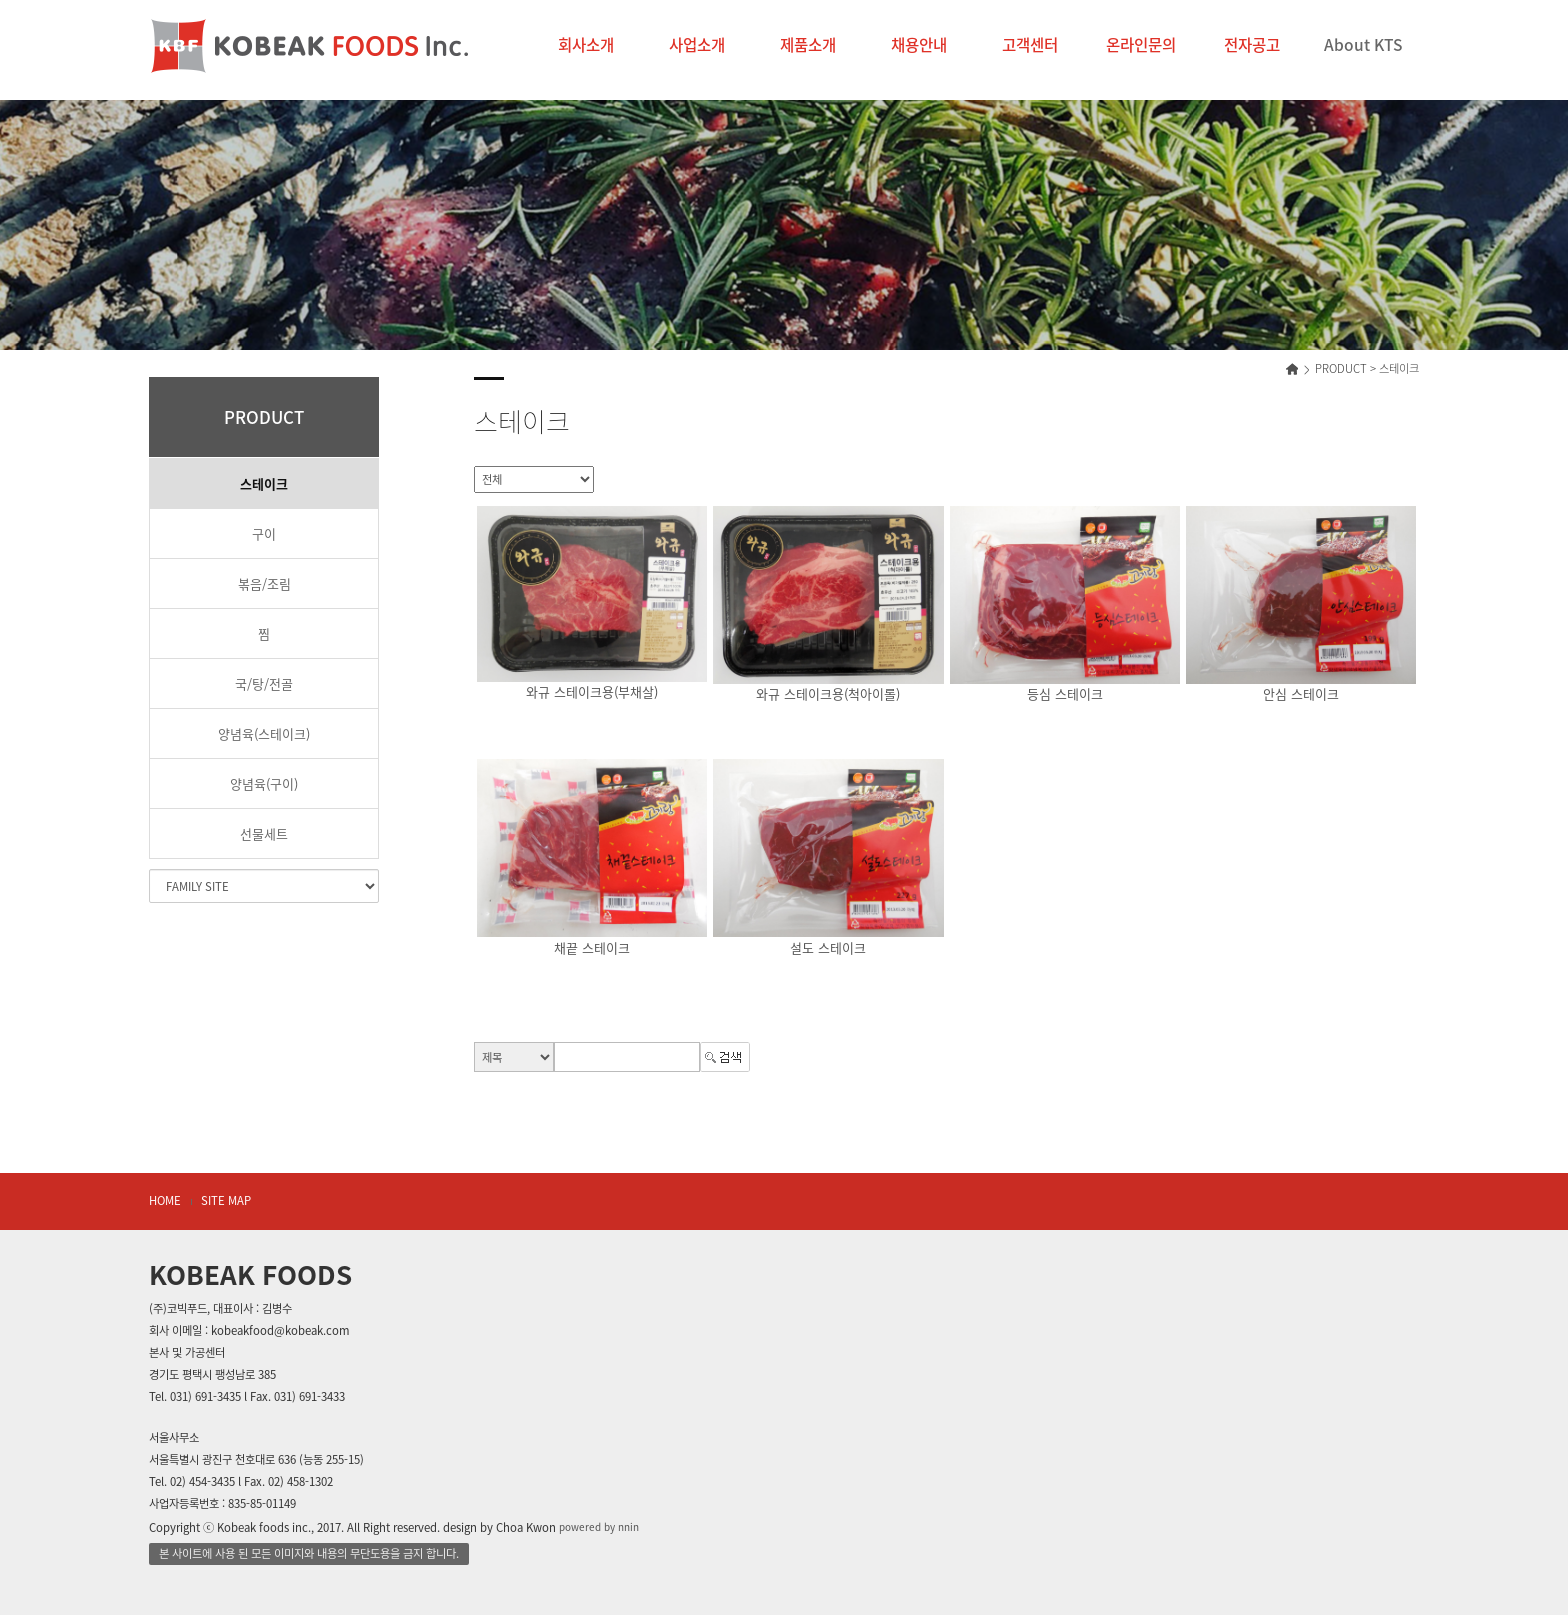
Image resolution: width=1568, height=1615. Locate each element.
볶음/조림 (264, 583)
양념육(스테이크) (264, 733)
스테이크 (264, 483)
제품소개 (808, 44)
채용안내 (919, 44)
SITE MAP (226, 1200)
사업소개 (697, 44)
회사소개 (586, 44)
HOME (165, 1200)
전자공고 (1252, 44)
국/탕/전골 (264, 683)
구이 (264, 533)
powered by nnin (599, 1526)
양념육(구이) (264, 783)
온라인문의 (1141, 44)
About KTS (1363, 44)
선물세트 (264, 833)
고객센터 (1030, 44)
